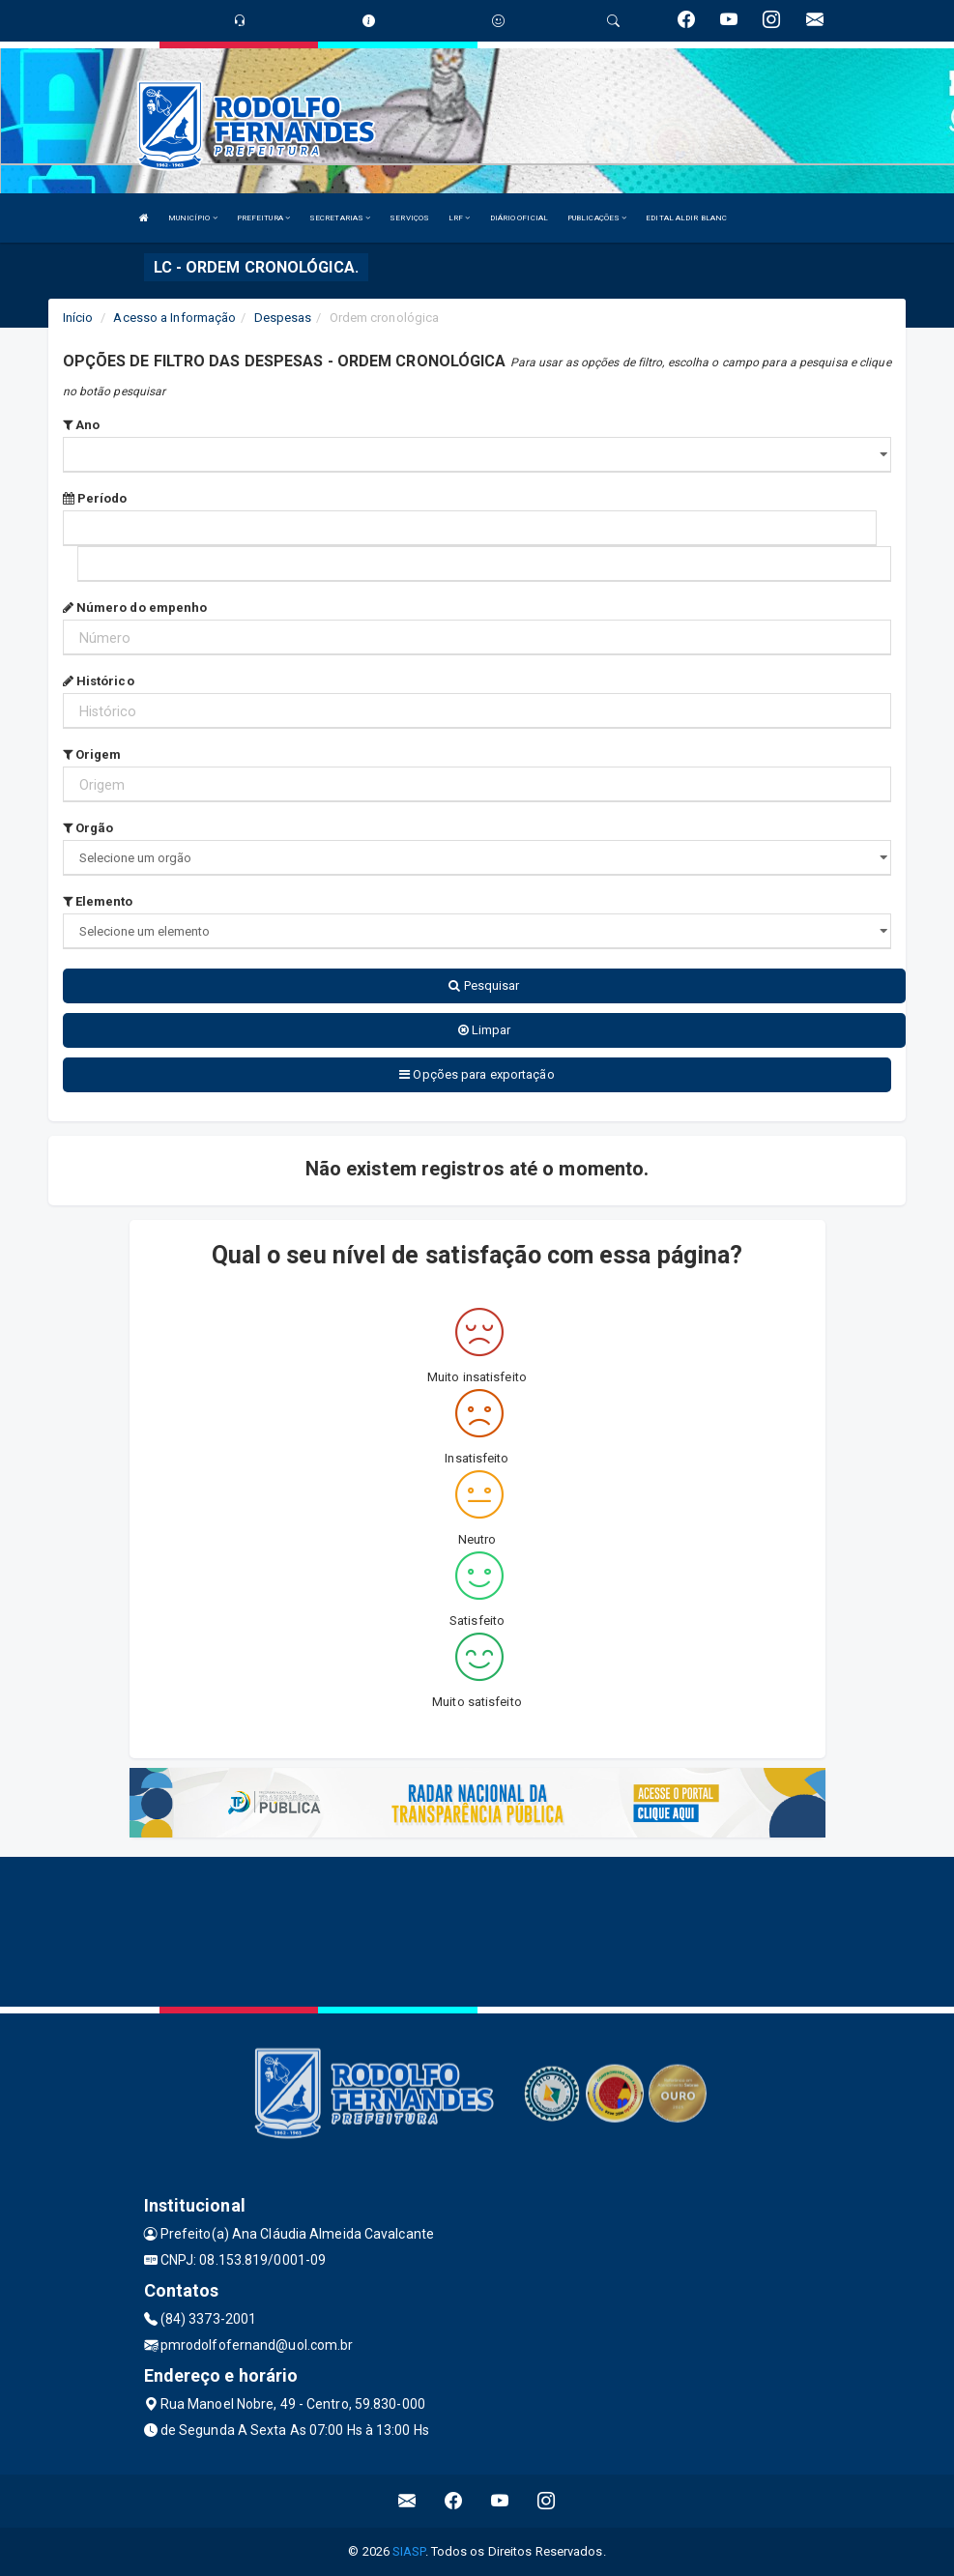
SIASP (408, 2551)
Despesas (283, 317)
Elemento (98, 901)
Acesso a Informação (174, 317)
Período (95, 498)
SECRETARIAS (339, 218)
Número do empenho (135, 607)
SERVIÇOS (409, 218)
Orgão (88, 828)
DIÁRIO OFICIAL (519, 218)
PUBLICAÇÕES (596, 218)
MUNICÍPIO (192, 218)
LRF (459, 218)
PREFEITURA (263, 218)
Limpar (484, 1030)
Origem (92, 754)
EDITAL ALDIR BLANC (686, 218)
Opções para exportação (476, 1074)
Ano (82, 425)
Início (78, 317)
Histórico (98, 681)
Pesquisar (483, 985)
